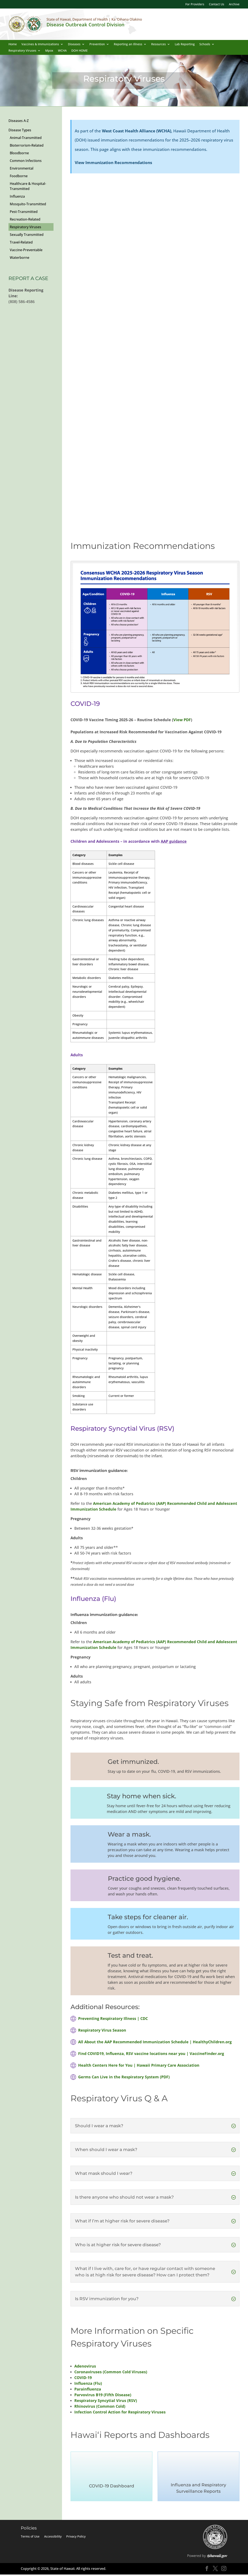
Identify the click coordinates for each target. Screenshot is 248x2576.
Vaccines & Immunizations (40, 44)
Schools (204, 44)
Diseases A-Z (18, 120)
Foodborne (19, 176)
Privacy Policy (76, 2536)
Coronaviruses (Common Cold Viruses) (110, 2371)
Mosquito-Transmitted (28, 204)
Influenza (17, 196)
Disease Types (19, 130)
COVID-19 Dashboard (111, 2485)
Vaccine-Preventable (26, 250)
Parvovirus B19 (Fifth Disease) (102, 2394)
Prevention (97, 44)
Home (12, 44)
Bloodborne (19, 153)
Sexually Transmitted (27, 234)
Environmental (21, 168)
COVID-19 (83, 2377)
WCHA (62, 50)
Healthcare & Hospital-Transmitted (28, 186)
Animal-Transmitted (26, 137)
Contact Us (216, 4)
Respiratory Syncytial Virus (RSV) (105, 2400)
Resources (158, 44)
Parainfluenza (87, 2389)
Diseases (74, 44)
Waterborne (19, 257)
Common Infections (26, 160)
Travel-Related (21, 242)
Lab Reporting (185, 44)
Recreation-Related (25, 219)
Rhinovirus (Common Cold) (99, 2406)
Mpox (49, 50)
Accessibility (53, 2536)
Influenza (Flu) (88, 2383)
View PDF (182, 719)
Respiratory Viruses (22, 50)
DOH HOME (79, 50)
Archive (234, 4)
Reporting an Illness (128, 44)
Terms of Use (30, 2536)
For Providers (194, 4)
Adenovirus (85, 2366)
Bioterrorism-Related (27, 145)
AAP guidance (174, 841)
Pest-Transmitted (24, 211)
